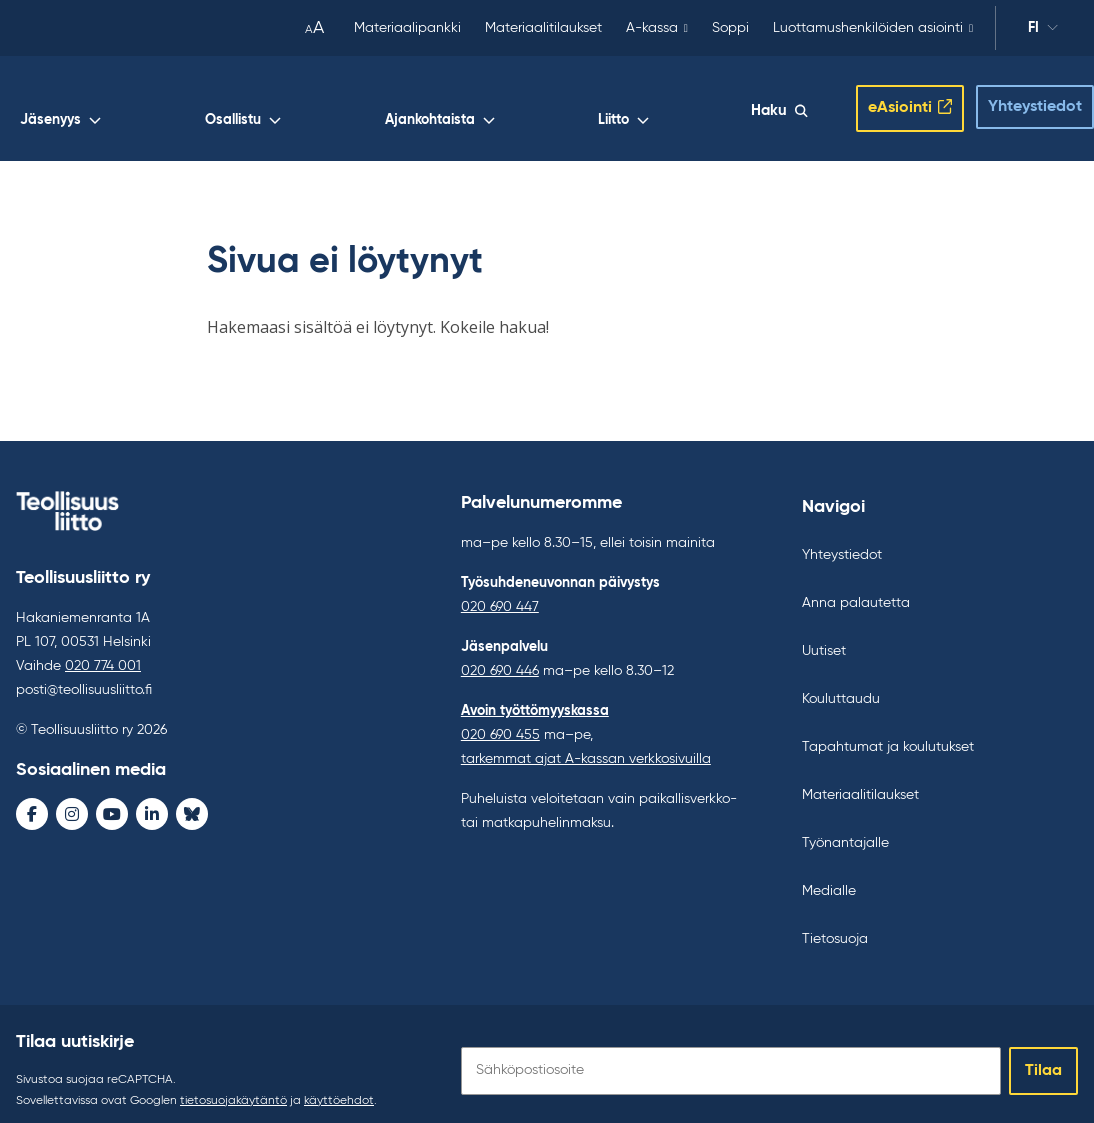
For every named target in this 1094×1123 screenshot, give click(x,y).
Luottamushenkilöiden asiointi (868, 28)
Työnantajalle (845, 829)
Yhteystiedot (1019, 100)
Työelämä (314, 106)
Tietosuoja (835, 925)
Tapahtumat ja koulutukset (888, 733)
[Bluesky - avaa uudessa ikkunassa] (192, 800)
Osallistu (507, 106)
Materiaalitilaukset (543, 28)
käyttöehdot (339, 1087)
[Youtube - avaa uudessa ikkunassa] (112, 800)
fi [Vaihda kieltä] (1043, 31)
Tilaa (1043, 1057)
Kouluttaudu (841, 685)
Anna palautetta (856, 589)
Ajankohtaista (616, 106)
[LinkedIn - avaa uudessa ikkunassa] (152, 800)
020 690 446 (500, 657)
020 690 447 (500, 593)
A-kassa (652, 28)
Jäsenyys (412, 106)
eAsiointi (884, 101)
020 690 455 (500, 721)
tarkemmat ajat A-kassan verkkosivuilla (586, 745)
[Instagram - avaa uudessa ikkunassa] (72, 800)
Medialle (829, 877)
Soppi (730, 28)
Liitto (712, 106)
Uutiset (824, 637)
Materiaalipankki (407, 28)
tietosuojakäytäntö (233, 1087)
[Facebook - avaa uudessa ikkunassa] (32, 800)
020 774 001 (103, 652)
